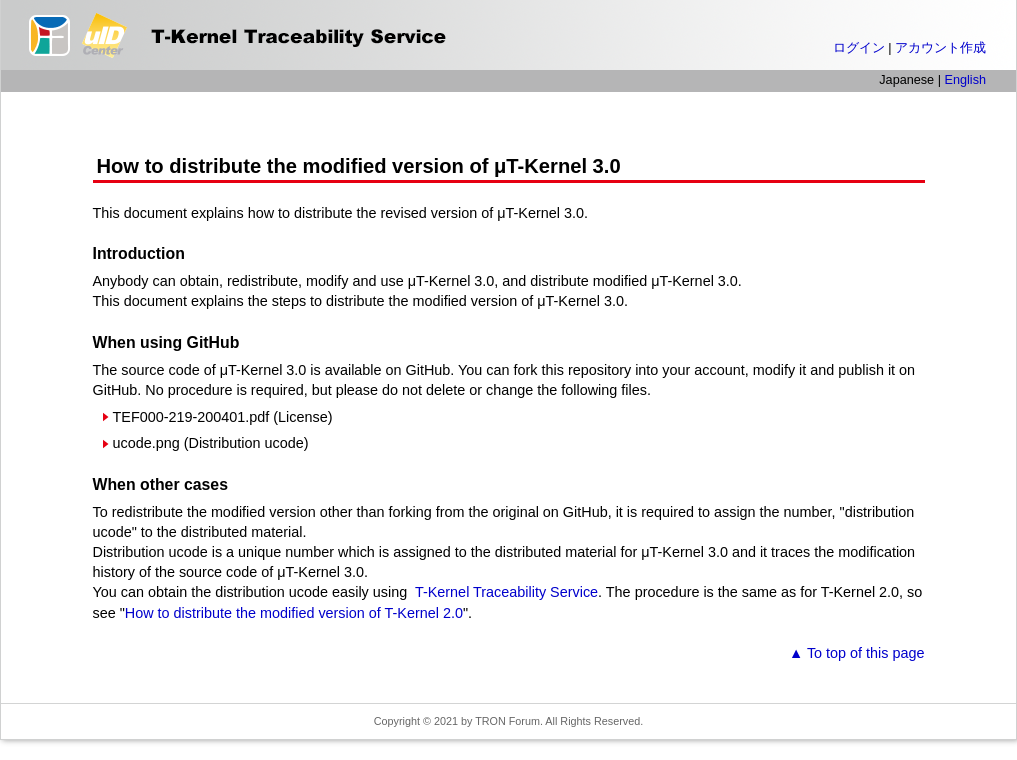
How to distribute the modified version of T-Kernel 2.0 (294, 613)
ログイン (859, 48)
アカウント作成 (940, 48)
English (965, 80)
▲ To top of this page (857, 653)
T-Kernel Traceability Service (504, 592)
